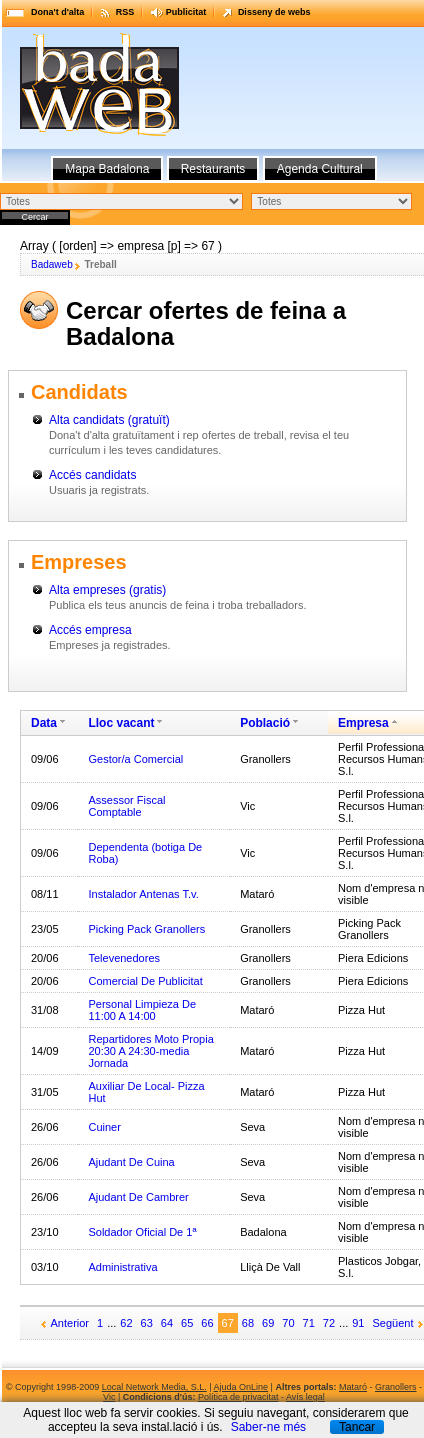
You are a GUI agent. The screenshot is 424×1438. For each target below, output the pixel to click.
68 (248, 1323)
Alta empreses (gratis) (107, 590)
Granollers (396, 1387)
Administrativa (122, 1267)
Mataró (353, 1387)
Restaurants (213, 169)
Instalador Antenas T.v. (143, 894)
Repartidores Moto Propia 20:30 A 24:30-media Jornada (150, 1051)
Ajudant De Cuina (131, 1162)
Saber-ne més (268, 1427)
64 (167, 1323)
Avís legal (305, 1397)
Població (265, 723)
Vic (109, 1397)
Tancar (357, 1427)
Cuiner (104, 1127)
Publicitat (186, 12)
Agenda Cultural (320, 169)
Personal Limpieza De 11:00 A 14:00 (142, 1010)
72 (329, 1323)
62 (126, 1323)
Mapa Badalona (107, 169)
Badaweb (52, 264)
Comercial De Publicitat (145, 981)
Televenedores (124, 958)
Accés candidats (92, 475)
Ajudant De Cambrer (138, 1197)
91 (358, 1323)
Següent (393, 1323)
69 (268, 1323)
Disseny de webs (274, 12)
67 (228, 1323)
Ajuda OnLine (241, 1387)
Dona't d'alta (57, 12)
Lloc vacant (121, 723)
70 (288, 1323)
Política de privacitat (238, 1397)
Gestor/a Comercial (135, 759)
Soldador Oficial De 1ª (142, 1232)
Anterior (70, 1323)
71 (309, 1323)
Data (44, 723)
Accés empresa (90, 630)
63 (147, 1323)
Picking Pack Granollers (146, 929)
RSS (125, 12)
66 (207, 1323)
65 (187, 1323)
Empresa (363, 723)
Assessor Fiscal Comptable (126, 806)
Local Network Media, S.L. (154, 1387)
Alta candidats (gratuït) (109, 420)
